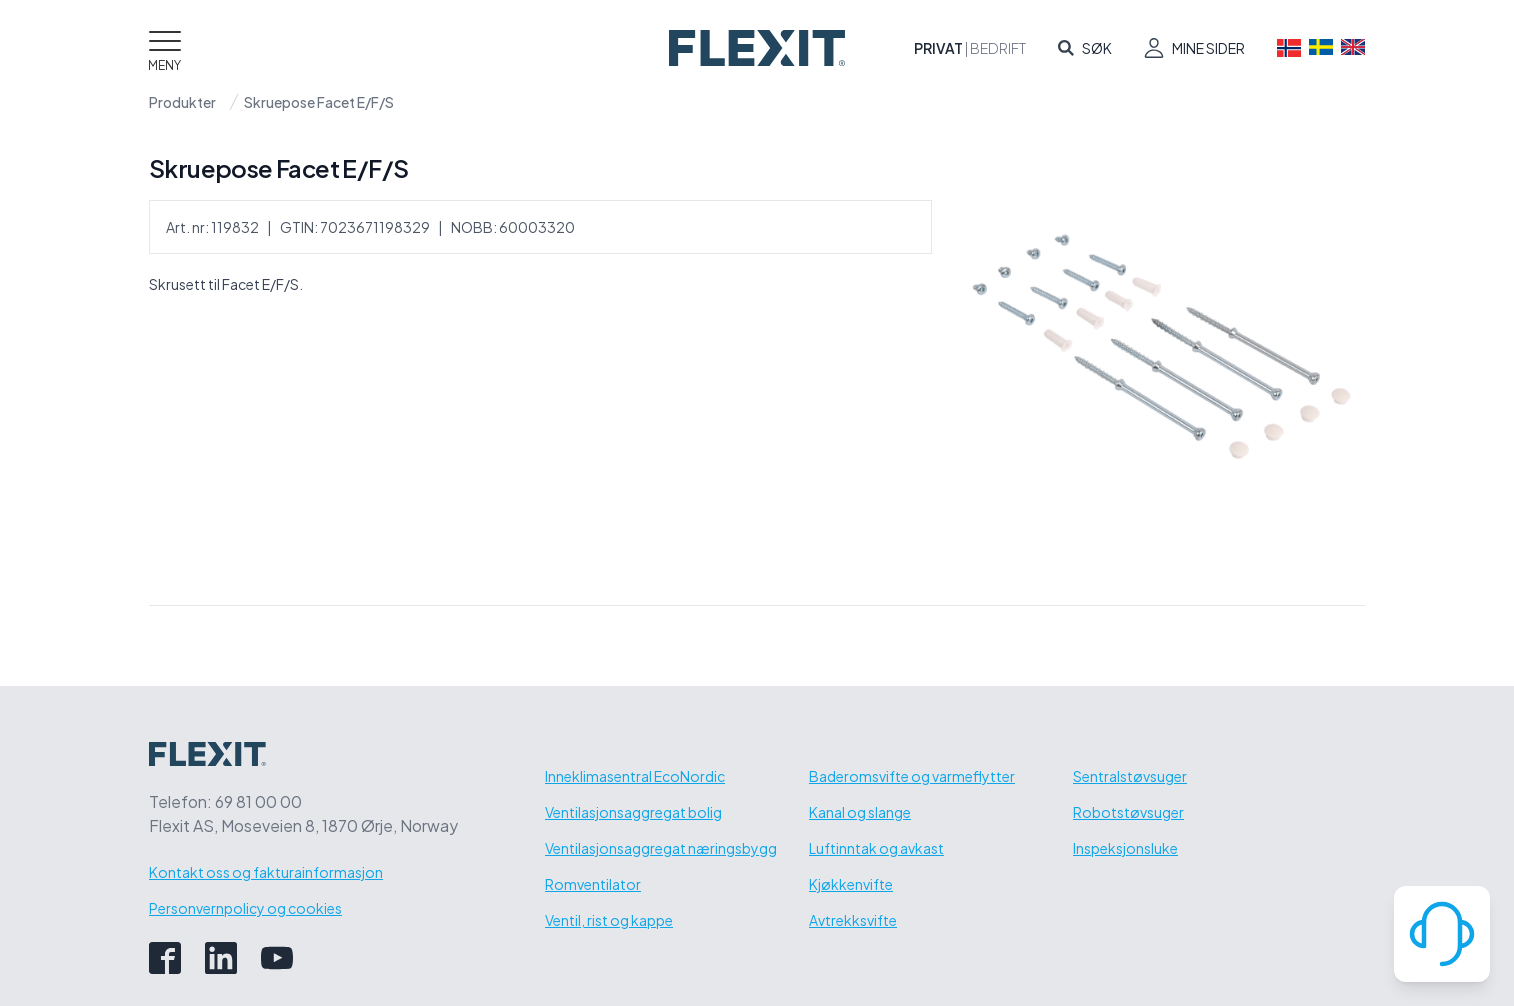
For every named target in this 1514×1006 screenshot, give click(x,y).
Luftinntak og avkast (876, 848)
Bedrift (998, 48)
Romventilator (593, 884)
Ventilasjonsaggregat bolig (633, 812)
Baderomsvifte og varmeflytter (912, 776)
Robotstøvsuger (1128, 812)
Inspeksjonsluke (1125, 848)
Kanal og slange (860, 812)
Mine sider (1208, 48)
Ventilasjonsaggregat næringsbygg (661, 848)
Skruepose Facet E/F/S (319, 102)
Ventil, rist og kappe (609, 920)
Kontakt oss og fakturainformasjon (266, 872)
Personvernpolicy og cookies (245, 908)
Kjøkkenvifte (851, 884)
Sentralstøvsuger (1130, 776)
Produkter (182, 102)
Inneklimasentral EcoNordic (635, 776)
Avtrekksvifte (853, 920)
